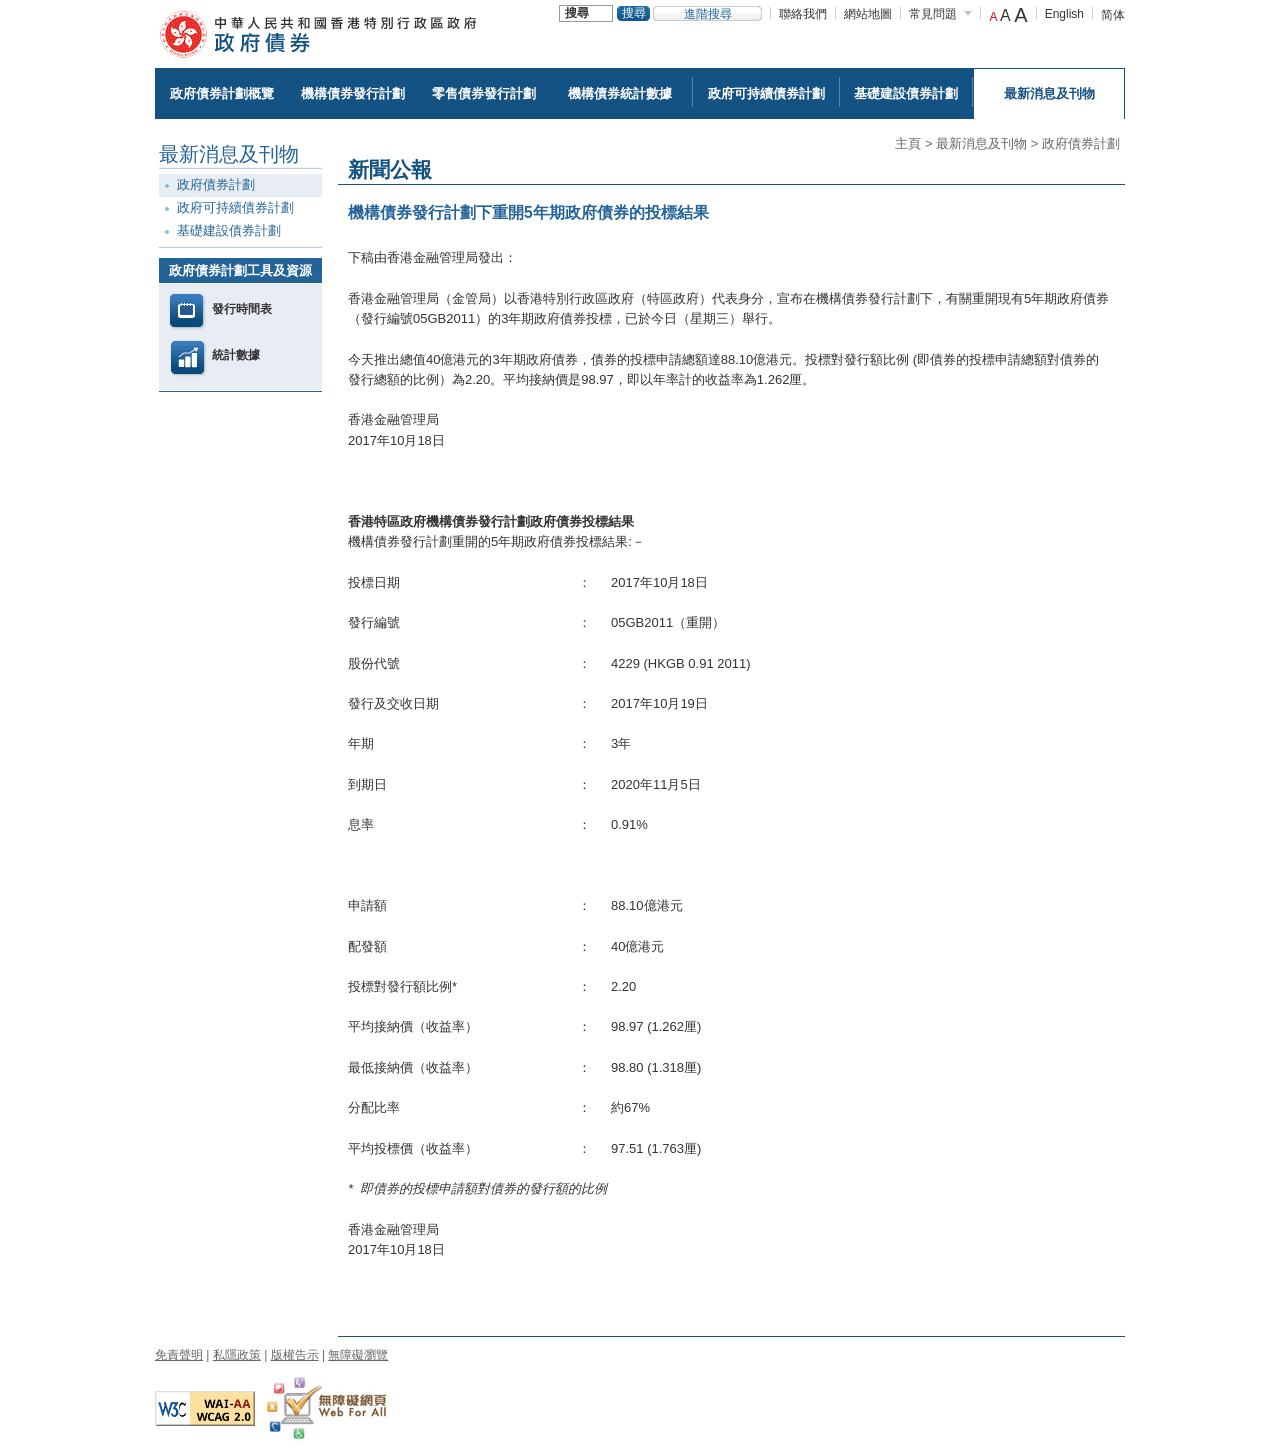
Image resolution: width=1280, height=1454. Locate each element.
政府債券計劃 (1081, 143)
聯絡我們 (803, 14)
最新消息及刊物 (981, 143)
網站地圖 (868, 14)
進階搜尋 (708, 14)
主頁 (908, 143)
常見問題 (933, 14)
